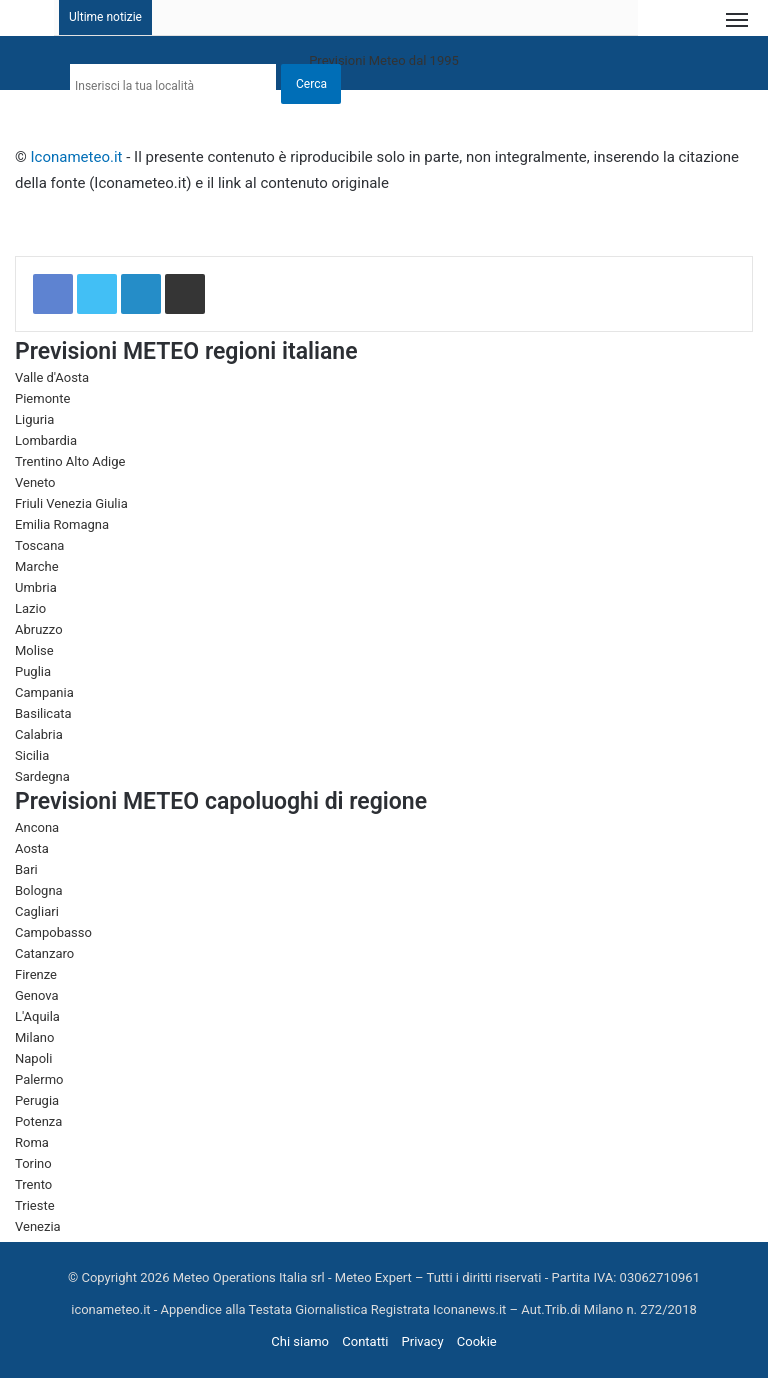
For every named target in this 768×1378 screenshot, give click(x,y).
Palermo (39, 1079)
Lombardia (46, 440)
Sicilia (32, 755)
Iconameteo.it (77, 157)
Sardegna (42, 776)
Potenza (38, 1121)
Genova (37, 995)
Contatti (365, 1341)
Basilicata (43, 713)
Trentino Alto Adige (70, 461)
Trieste (35, 1205)
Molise (34, 650)
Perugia (37, 1100)
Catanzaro (44, 953)
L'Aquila (37, 1016)
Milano (34, 1037)
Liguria (34, 419)
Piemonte (42, 398)
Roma (32, 1142)
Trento (33, 1184)
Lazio (30, 608)
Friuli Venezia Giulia (71, 503)
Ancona (37, 827)
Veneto (35, 482)
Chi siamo (300, 1341)
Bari (26, 869)
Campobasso (53, 932)
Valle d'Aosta (52, 377)
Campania (44, 692)
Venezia (38, 1226)
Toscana (39, 545)
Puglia (33, 671)
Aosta (32, 848)
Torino (33, 1163)
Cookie (477, 1341)
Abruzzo (39, 629)
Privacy (423, 1341)
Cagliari (37, 911)
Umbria (36, 587)
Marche (37, 566)
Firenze (36, 974)
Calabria (39, 734)
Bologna (39, 890)
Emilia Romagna (62, 524)
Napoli (33, 1058)
